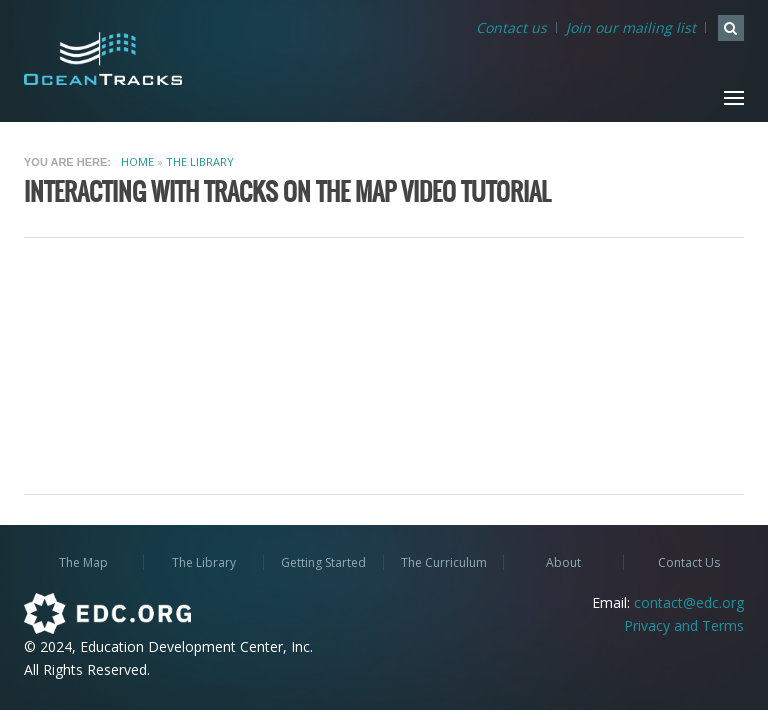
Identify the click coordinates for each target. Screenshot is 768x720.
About (563, 562)
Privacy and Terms (684, 625)
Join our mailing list (631, 27)
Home (137, 161)
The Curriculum (444, 562)
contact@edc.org (689, 602)
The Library (200, 161)
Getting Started (323, 562)
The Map (83, 562)
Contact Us (689, 562)
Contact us (511, 27)
